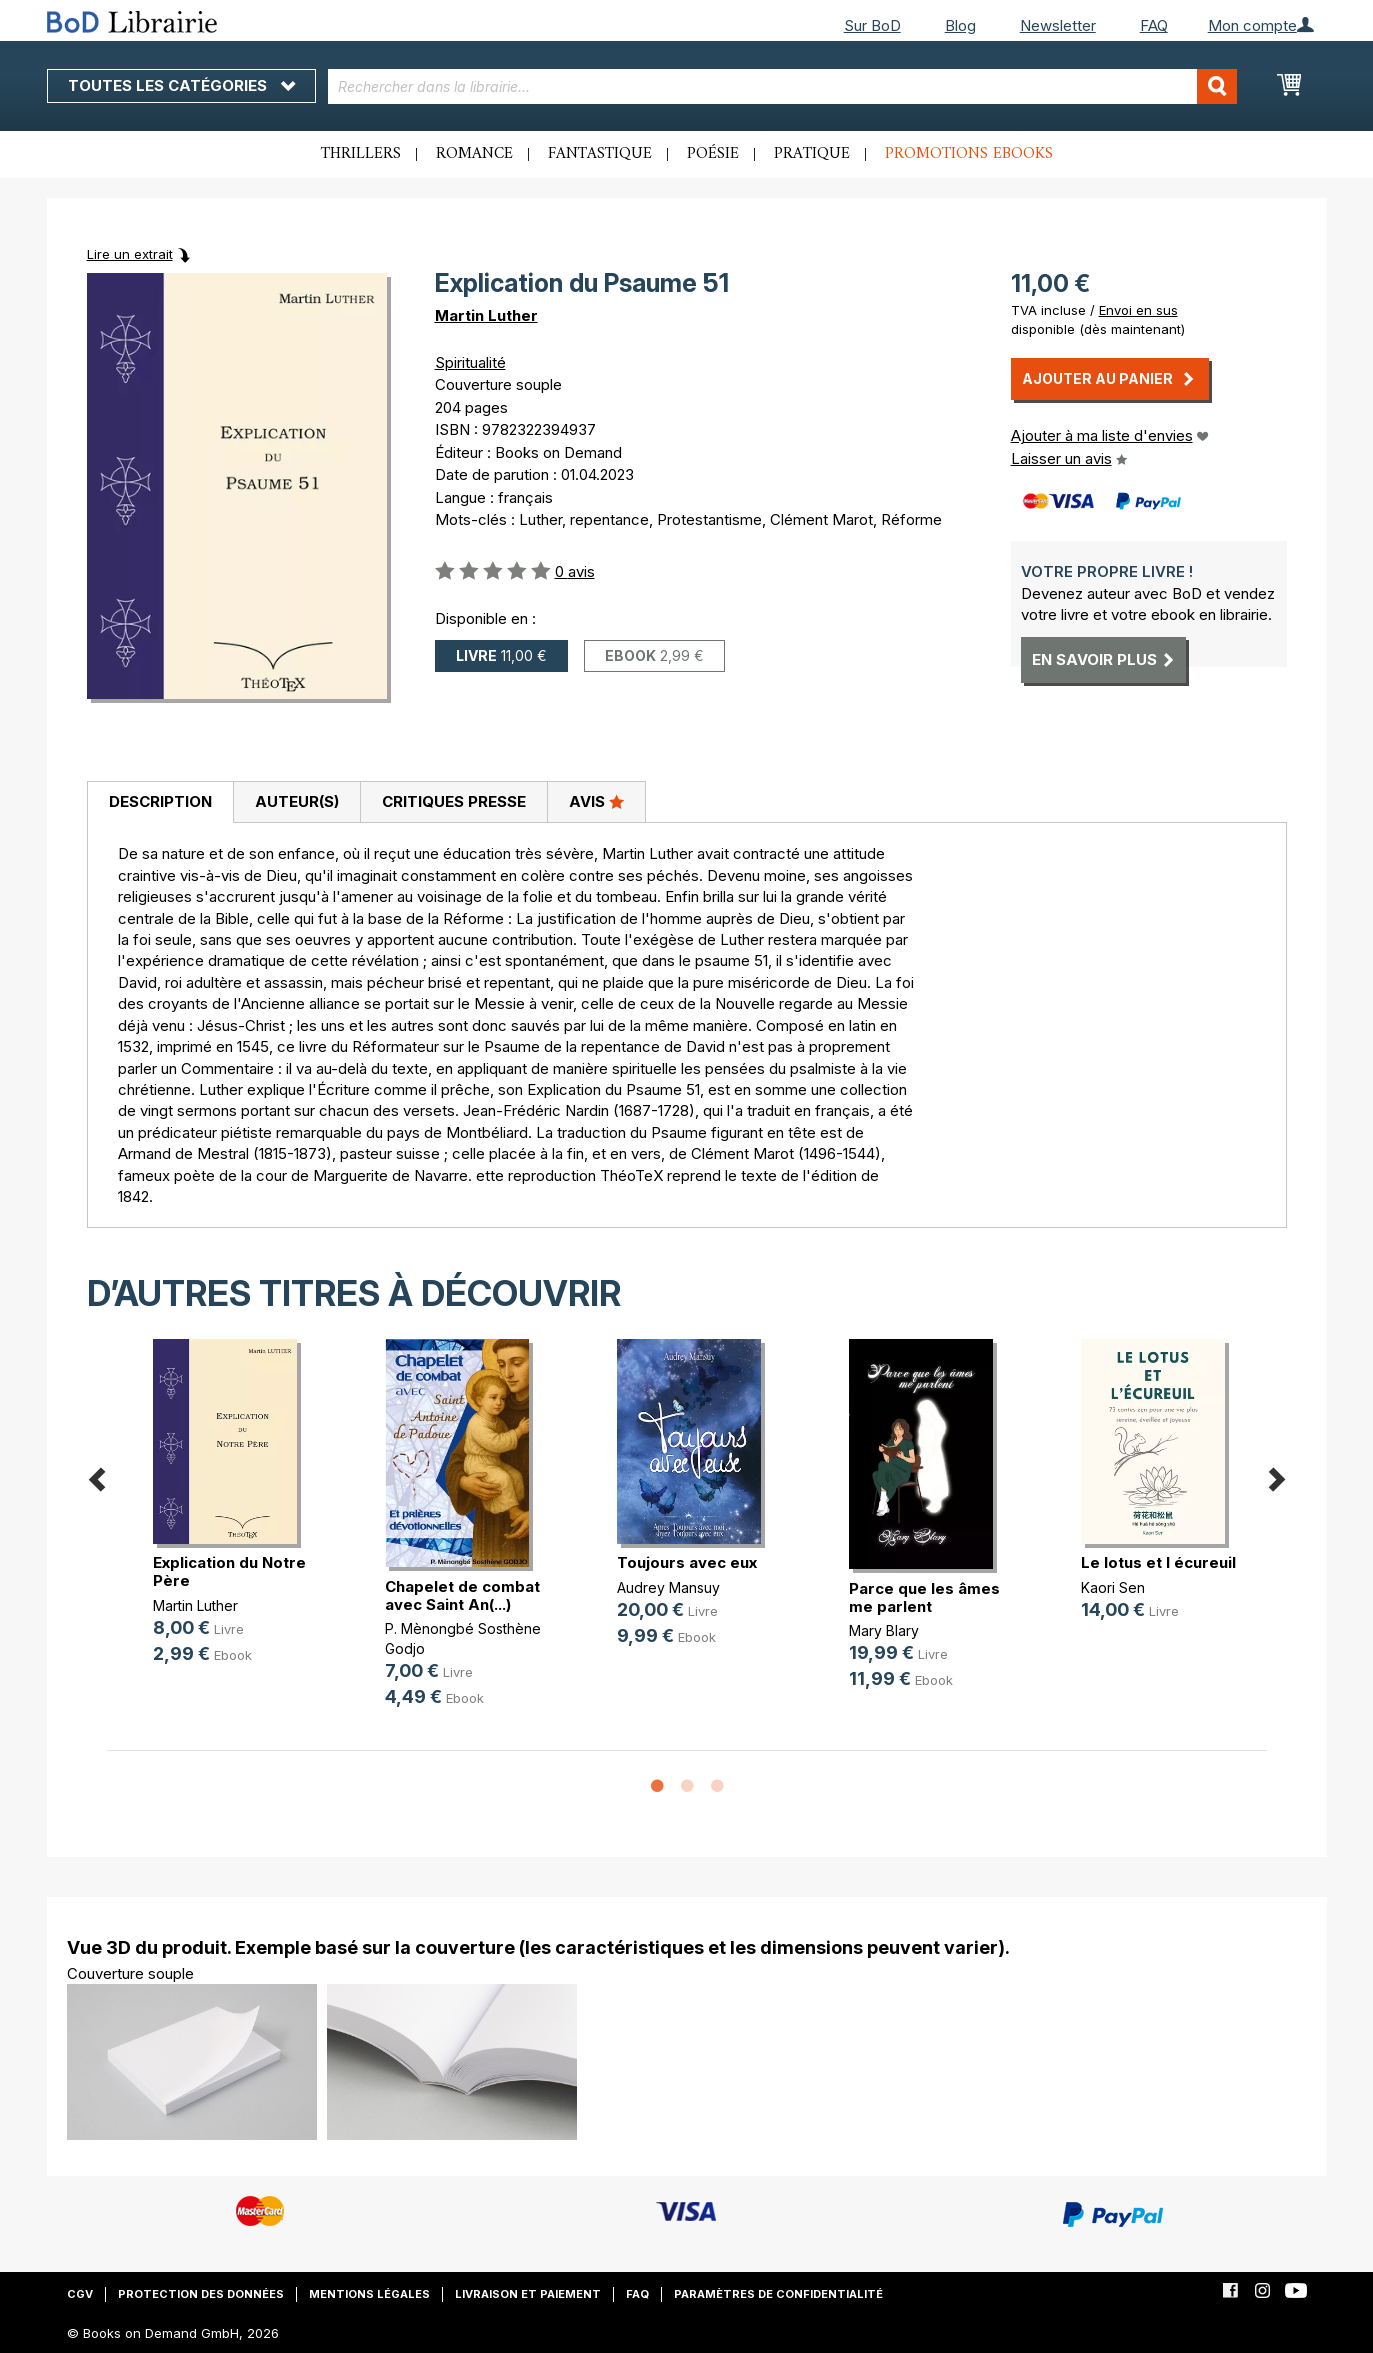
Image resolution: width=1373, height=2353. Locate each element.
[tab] (160, 803)
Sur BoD (872, 25)
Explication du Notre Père (229, 1571)
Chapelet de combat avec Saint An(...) (462, 1595)
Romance (474, 154)
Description (160, 801)
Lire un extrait (130, 254)
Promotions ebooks (969, 154)
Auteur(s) (297, 801)
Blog (960, 25)
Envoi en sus (1138, 310)
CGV (80, 2294)
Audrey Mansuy (668, 1587)
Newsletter (1058, 25)
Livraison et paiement (528, 2294)
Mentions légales (369, 2294)
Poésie (713, 154)
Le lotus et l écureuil (1158, 1562)
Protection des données (201, 2294)
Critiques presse (454, 801)
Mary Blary (884, 1630)
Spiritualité (470, 362)
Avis (596, 801)
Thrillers (361, 154)
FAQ (1154, 25)
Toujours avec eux (687, 1562)
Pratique (812, 154)
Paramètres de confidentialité (778, 2294)
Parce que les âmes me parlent (924, 1597)
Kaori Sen (1113, 1587)
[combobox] (782, 86)
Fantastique (600, 154)
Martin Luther (486, 315)
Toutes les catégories (181, 85)
